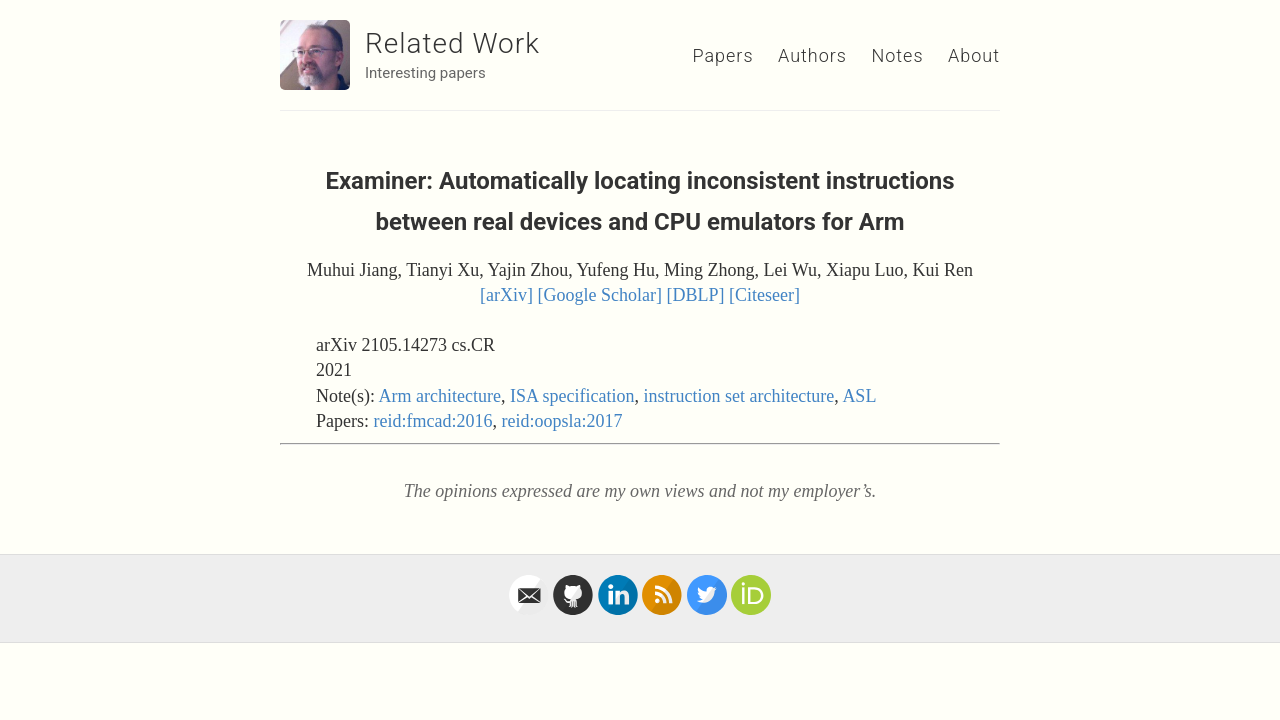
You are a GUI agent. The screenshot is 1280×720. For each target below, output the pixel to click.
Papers (722, 55)
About (974, 55)
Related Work (452, 43)
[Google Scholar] (600, 295)
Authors (812, 55)
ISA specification (572, 396)
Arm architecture (440, 396)
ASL (859, 396)
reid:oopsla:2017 (561, 421)
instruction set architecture (738, 396)
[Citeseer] (764, 295)
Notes (897, 55)
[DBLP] (695, 295)
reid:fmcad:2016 (433, 421)
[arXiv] (506, 295)
